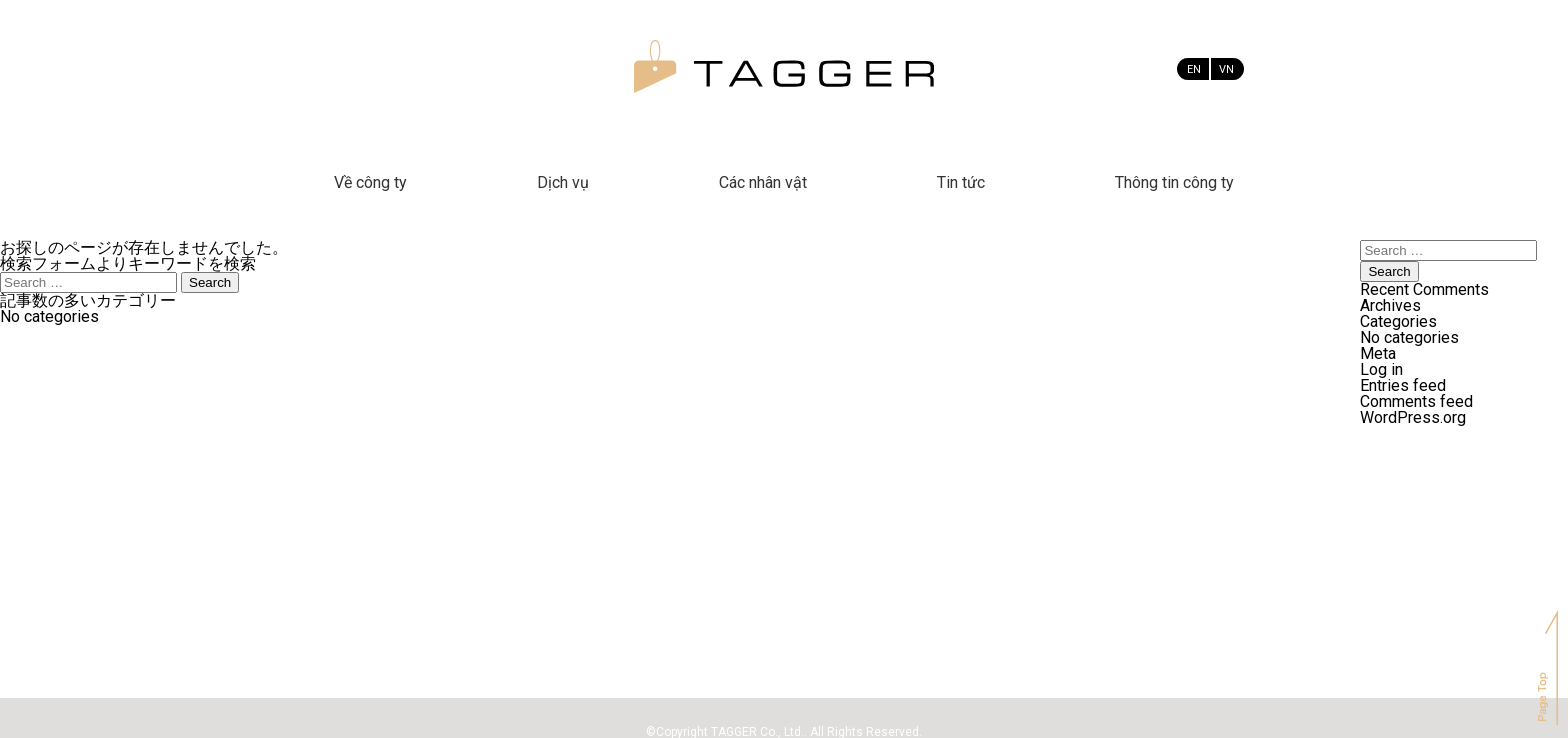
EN (1194, 69)
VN (1226, 69)
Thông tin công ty (1174, 182)
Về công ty (370, 182)
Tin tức (961, 182)
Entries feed (1403, 385)
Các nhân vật (763, 182)
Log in (1381, 369)
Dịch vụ (563, 182)
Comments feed (1416, 401)
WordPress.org (1413, 417)
